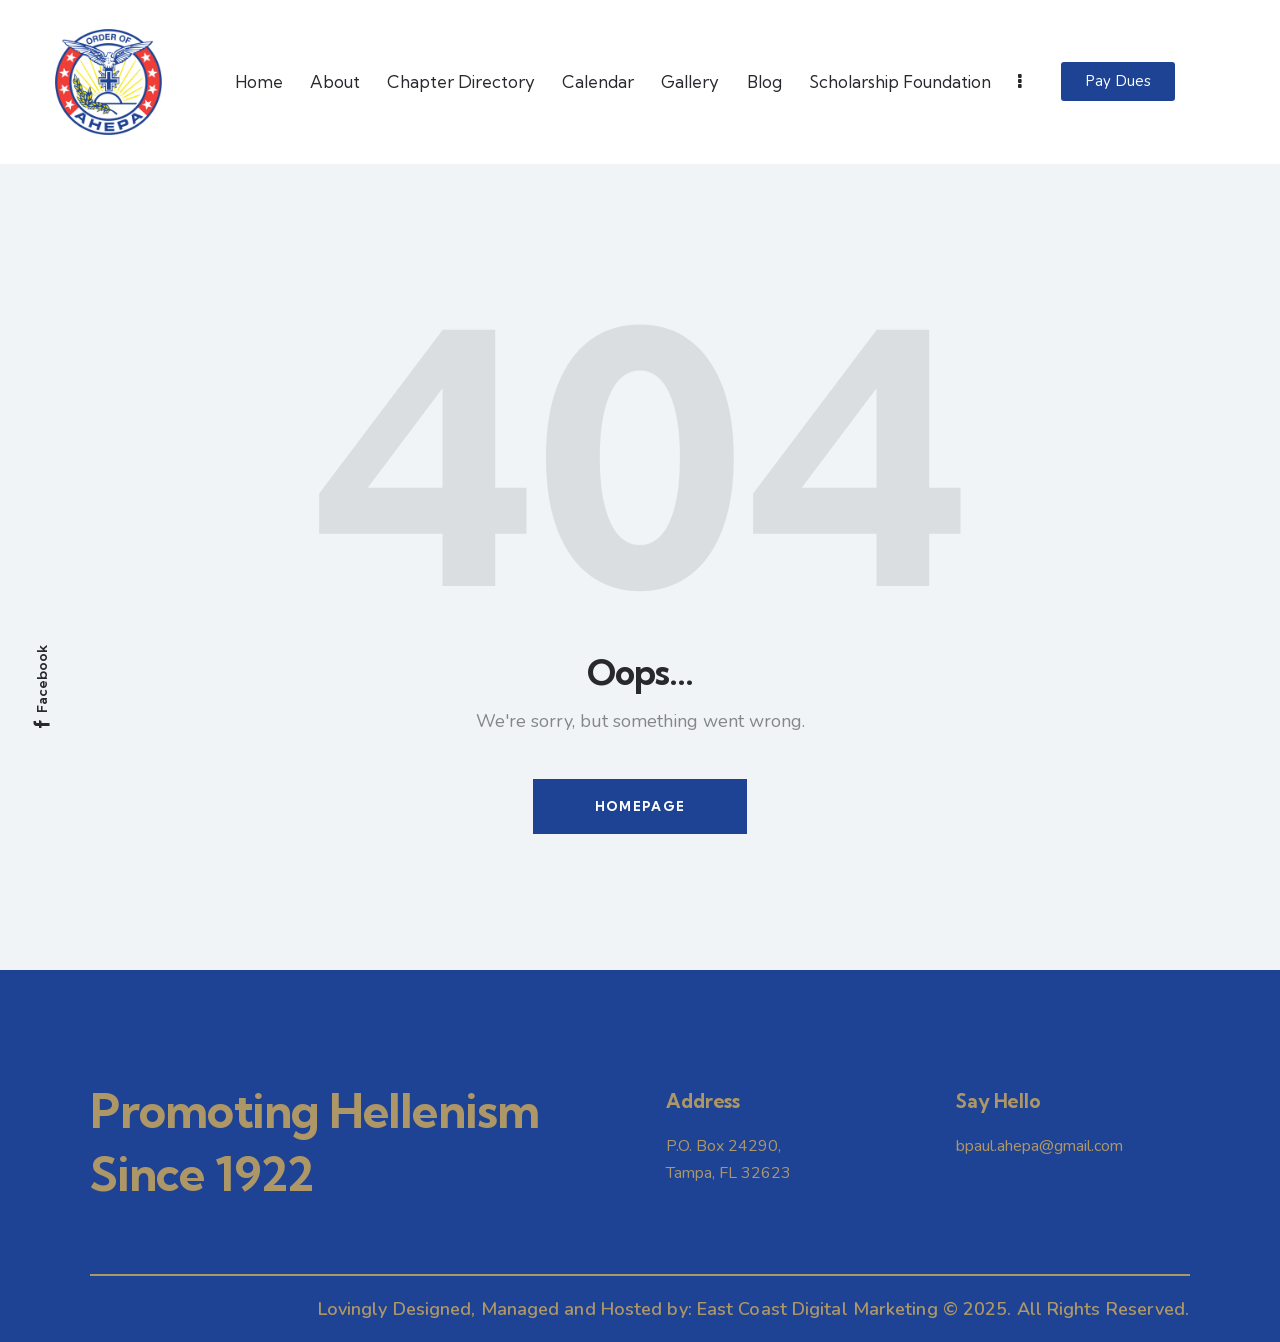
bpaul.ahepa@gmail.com (1039, 1146)
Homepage (640, 806)
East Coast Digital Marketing (817, 1309)
